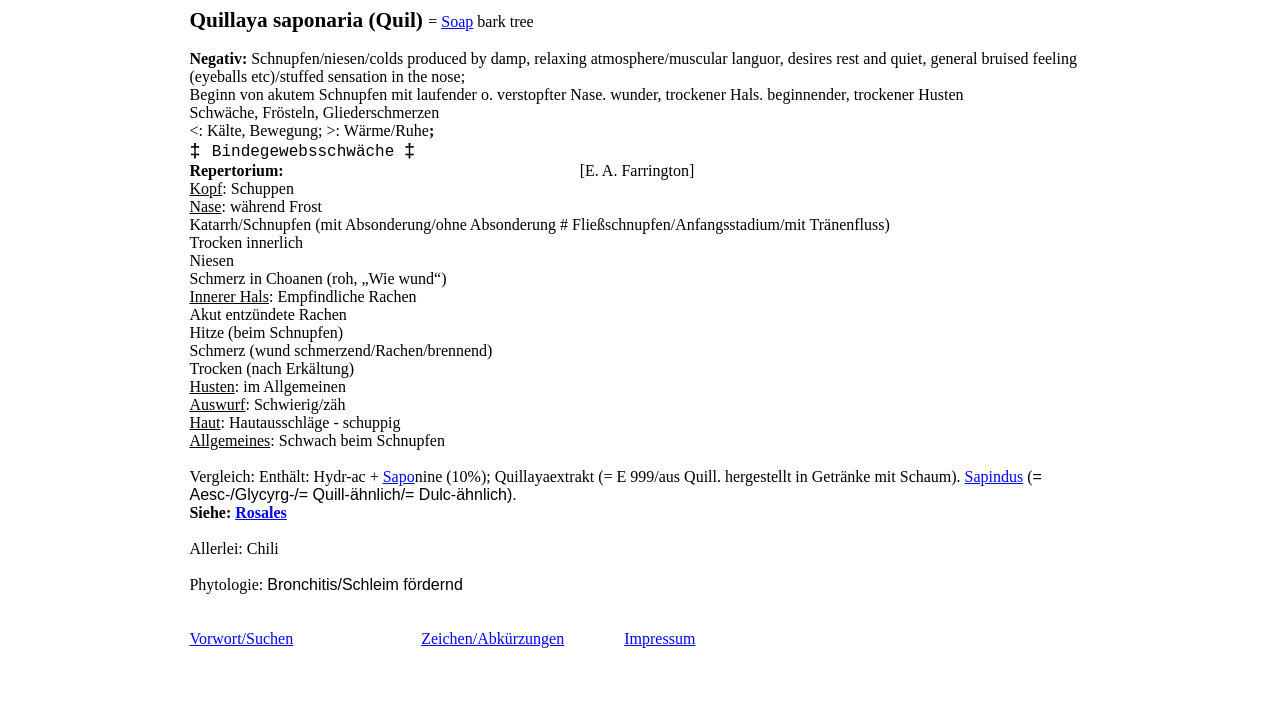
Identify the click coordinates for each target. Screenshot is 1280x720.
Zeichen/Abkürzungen (492, 638)
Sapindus (994, 476)
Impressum (659, 638)
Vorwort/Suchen (241, 638)
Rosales (261, 512)
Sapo (399, 476)
